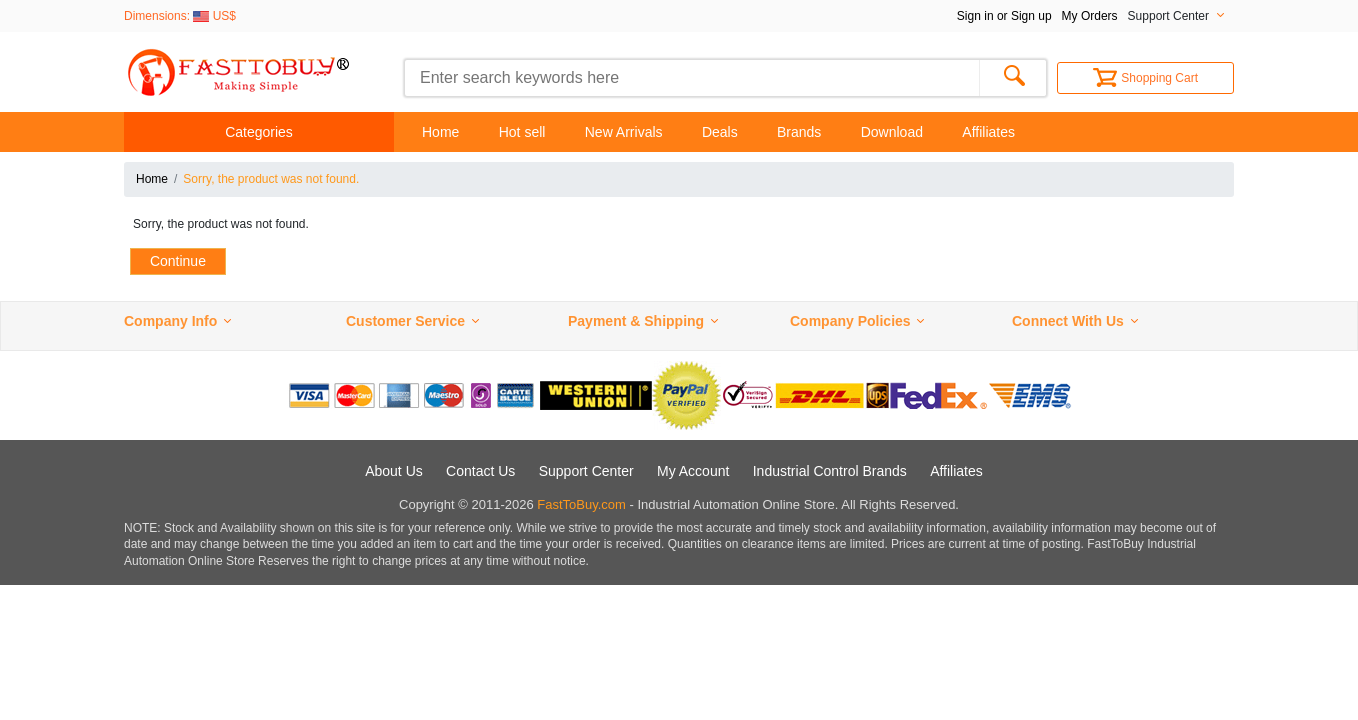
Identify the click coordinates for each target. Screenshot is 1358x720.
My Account (693, 471)
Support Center (586, 471)
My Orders (1090, 16)
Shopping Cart (1145, 78)
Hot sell (522, 132)
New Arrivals (624, 132)
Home (440, 132)
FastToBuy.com (581, 504)
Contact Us (480, 471)
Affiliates (988, 132)
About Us (394, 471)
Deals (720, 132)
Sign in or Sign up (1004, 16)
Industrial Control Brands (830, 471)
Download (892, 132)
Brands (799, 132)
